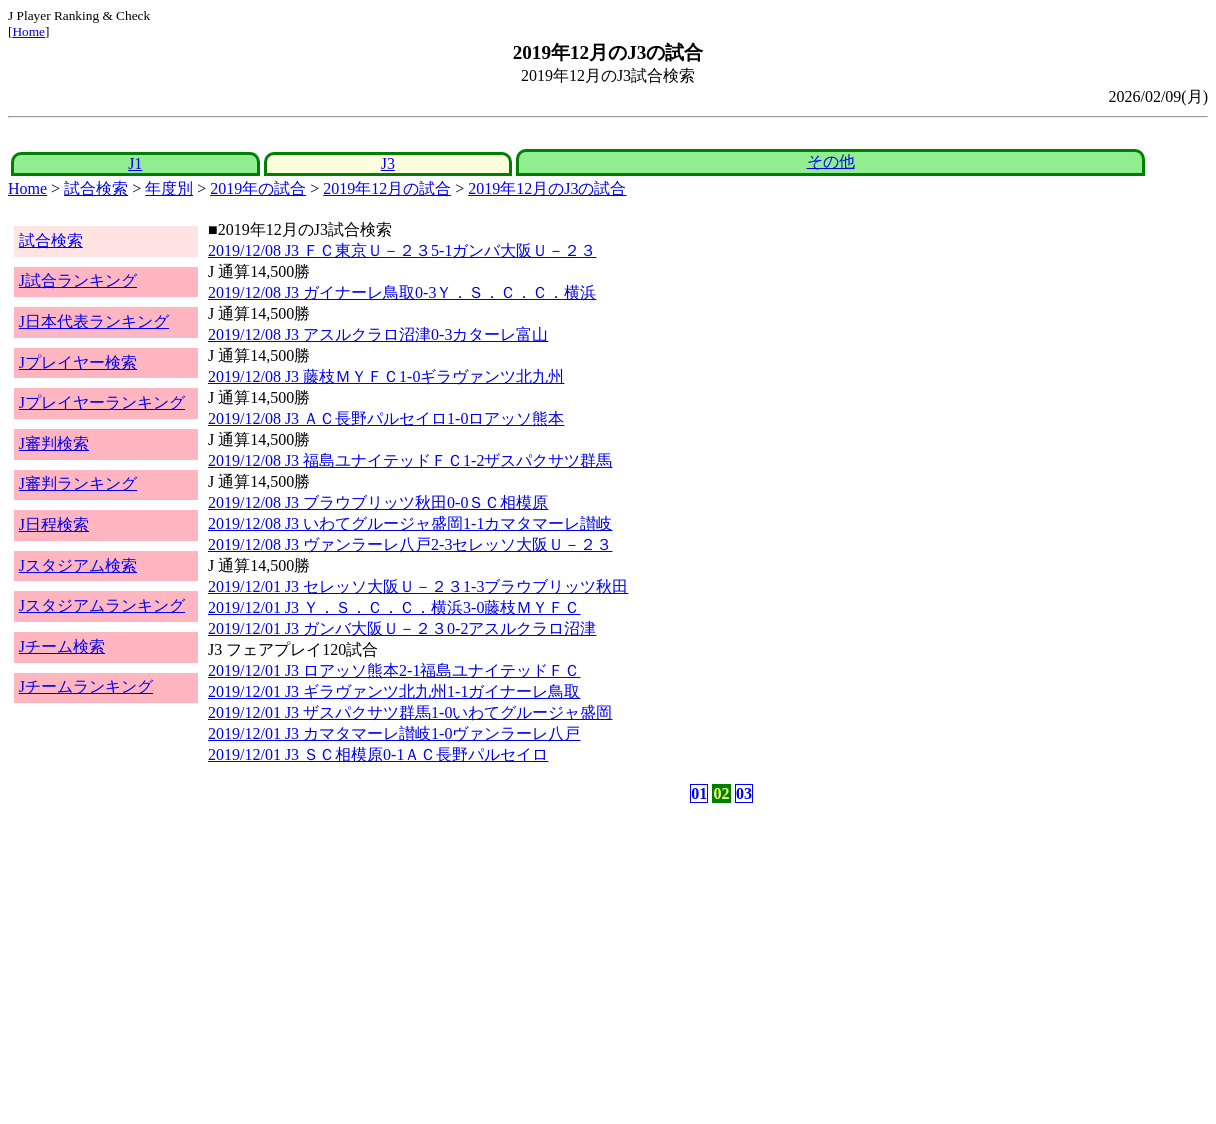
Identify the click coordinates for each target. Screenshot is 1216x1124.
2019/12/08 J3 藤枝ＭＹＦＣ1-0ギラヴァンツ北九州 (386, 376)
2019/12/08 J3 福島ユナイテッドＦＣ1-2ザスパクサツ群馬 (410, 460)
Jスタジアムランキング (102, 605)
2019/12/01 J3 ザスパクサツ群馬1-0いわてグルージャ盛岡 (410, 712)
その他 (831, 161)
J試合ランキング (78, 280)
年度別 (169, 188)
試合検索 (96, 188)
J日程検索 (54, 524)
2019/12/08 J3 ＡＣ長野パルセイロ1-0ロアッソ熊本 (386, 418)
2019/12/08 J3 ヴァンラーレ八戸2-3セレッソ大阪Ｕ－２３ (410, 544)
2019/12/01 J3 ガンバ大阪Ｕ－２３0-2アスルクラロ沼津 (402, 628)
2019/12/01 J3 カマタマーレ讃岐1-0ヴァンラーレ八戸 (394, 733)
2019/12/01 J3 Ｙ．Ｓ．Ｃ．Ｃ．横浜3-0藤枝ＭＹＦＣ (394, 607)
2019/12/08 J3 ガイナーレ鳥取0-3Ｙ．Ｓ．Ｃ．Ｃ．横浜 (402, 292)
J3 (388, 163)
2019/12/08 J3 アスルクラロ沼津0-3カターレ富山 (378, 334)
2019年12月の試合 (387, 188)
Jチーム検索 (62, 646)
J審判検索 (54, 443)
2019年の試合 (258, 188)
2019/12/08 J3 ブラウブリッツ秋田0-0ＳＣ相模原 (378, 502)
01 (699, 793)
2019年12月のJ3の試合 (547, 188)
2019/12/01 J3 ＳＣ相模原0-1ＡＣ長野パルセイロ (378, 754)
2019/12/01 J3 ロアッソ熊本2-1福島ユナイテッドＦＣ (394, 670)
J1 (135, 163)
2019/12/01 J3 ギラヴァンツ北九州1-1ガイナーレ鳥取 (394, 691)
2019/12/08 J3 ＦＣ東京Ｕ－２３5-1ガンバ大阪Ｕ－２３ (402, 250)
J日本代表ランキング (94, 321)
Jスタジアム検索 (78, 565)
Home (28, 31)
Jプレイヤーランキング (102, 402)
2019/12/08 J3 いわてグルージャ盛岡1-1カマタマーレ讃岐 (410, 523)
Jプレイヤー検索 (78, 362)
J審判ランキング (78, 483)
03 (744, 793)
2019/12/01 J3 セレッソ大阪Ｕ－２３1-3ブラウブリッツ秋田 (418, 586)
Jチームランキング (86, 686)
